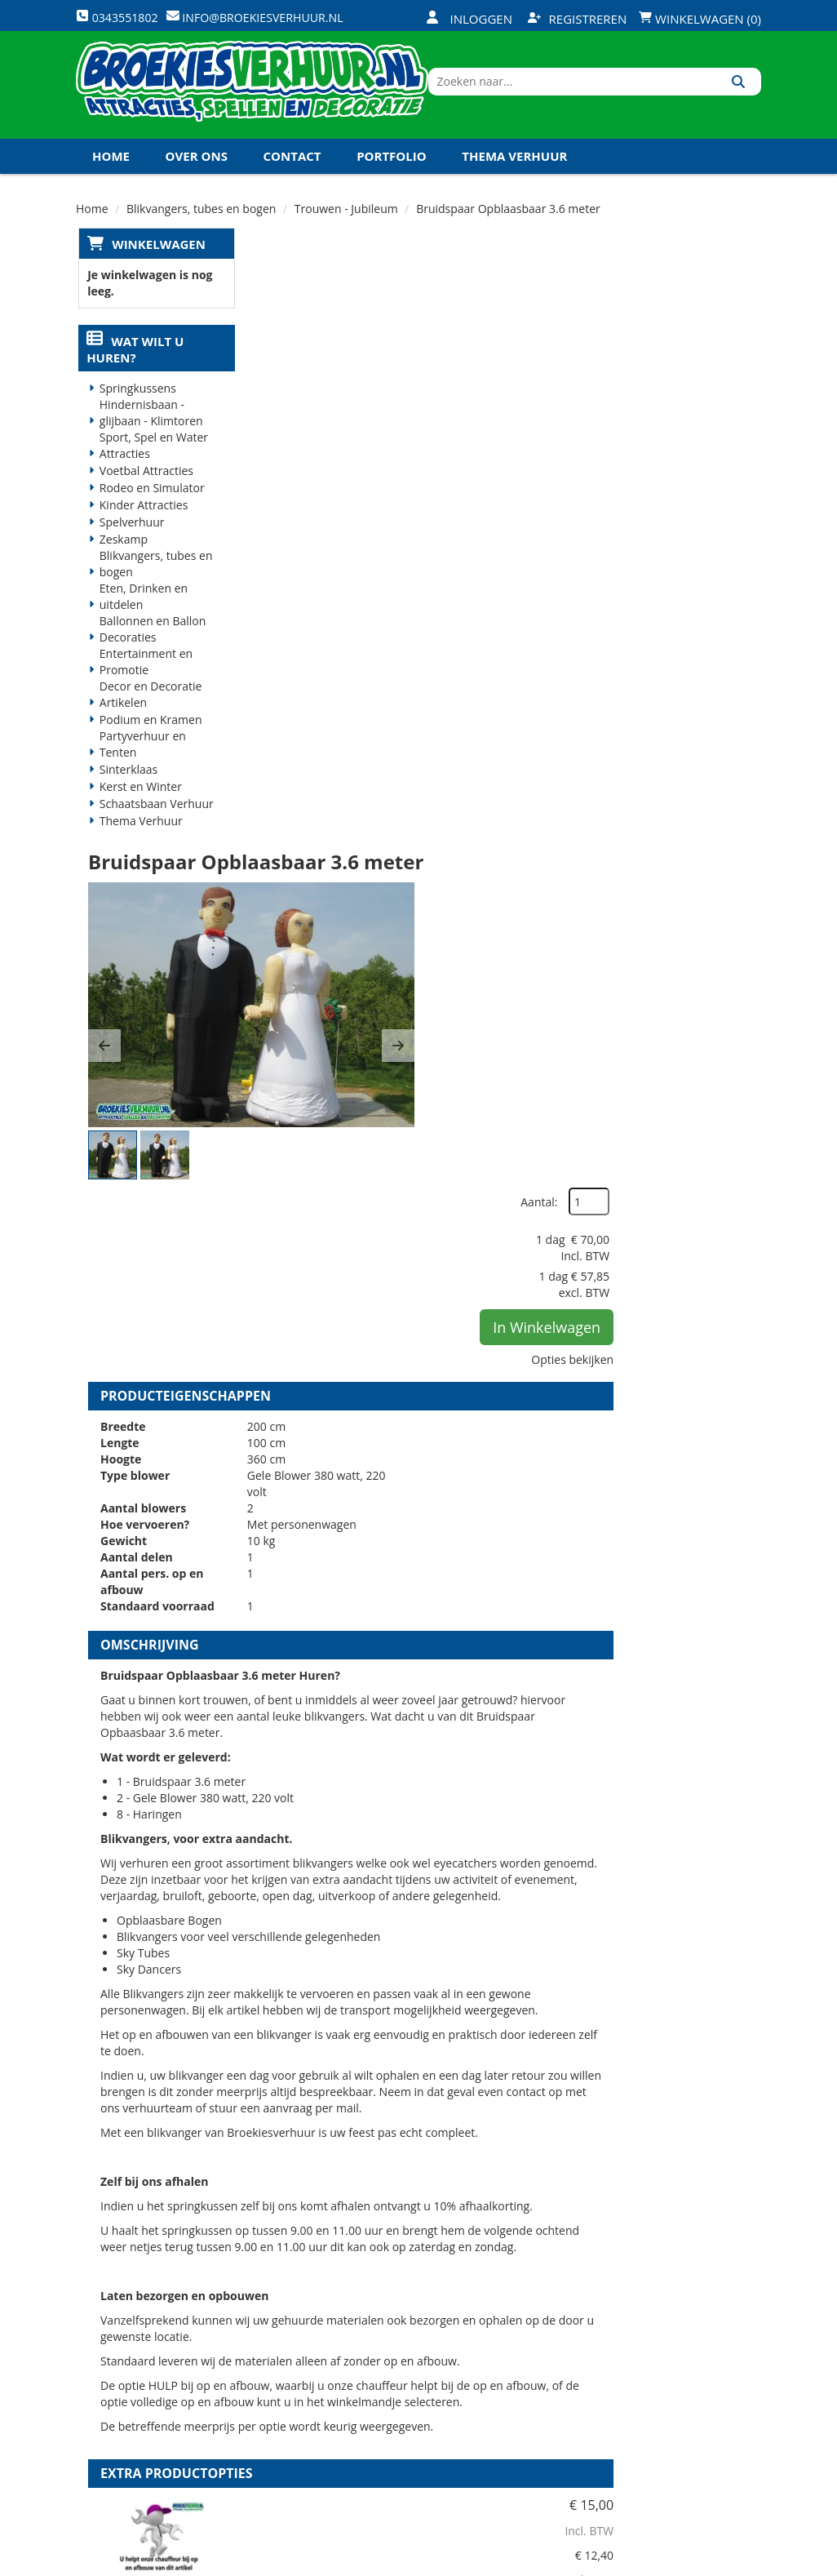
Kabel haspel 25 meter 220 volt (500, 2044)
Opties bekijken (707, 451)
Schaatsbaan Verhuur (155, 820)
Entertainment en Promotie (144, 678)
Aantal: (674, 293)
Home (111, 170)
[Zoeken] (742, 92)
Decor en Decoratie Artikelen (149, 710)
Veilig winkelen (416, 2351)
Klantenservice (530, 2351)
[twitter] (658, 2562)
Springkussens (136, 404)
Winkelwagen (156, 259)
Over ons (197, 170)
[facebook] (629, 2562)
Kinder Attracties (142, 521)
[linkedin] (717, 2562)
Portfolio (391, 170)
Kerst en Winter (139, 803)
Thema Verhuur (514, 170)
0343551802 (143, 2394)
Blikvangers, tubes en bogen (154, 580)
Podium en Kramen (149, 736)
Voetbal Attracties (145, 487)
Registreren (577, 19)
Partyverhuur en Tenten (141, 760)
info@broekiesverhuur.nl (159, 2427)
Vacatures (287, 2380)
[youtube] (687, 2562)
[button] (275, 442)
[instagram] (746, 2562)
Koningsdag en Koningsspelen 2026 (212, 206)
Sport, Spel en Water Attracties (152, 461)
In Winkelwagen (682, 419)
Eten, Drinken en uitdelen (142, 612)
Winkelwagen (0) (700, 19)
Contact (292, 170)
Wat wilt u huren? (133, 365)
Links (273, 2408)
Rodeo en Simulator (150, 504)
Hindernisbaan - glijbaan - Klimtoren (150, 429)
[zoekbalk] (620, 92)
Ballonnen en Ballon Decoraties (151, 645)
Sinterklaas (127, 785)
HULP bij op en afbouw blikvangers (471, 1680)
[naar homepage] (255, 92)
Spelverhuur (130, 538)
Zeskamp (122, 555)
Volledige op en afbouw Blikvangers (473, 1866)
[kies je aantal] (728, 1774)
